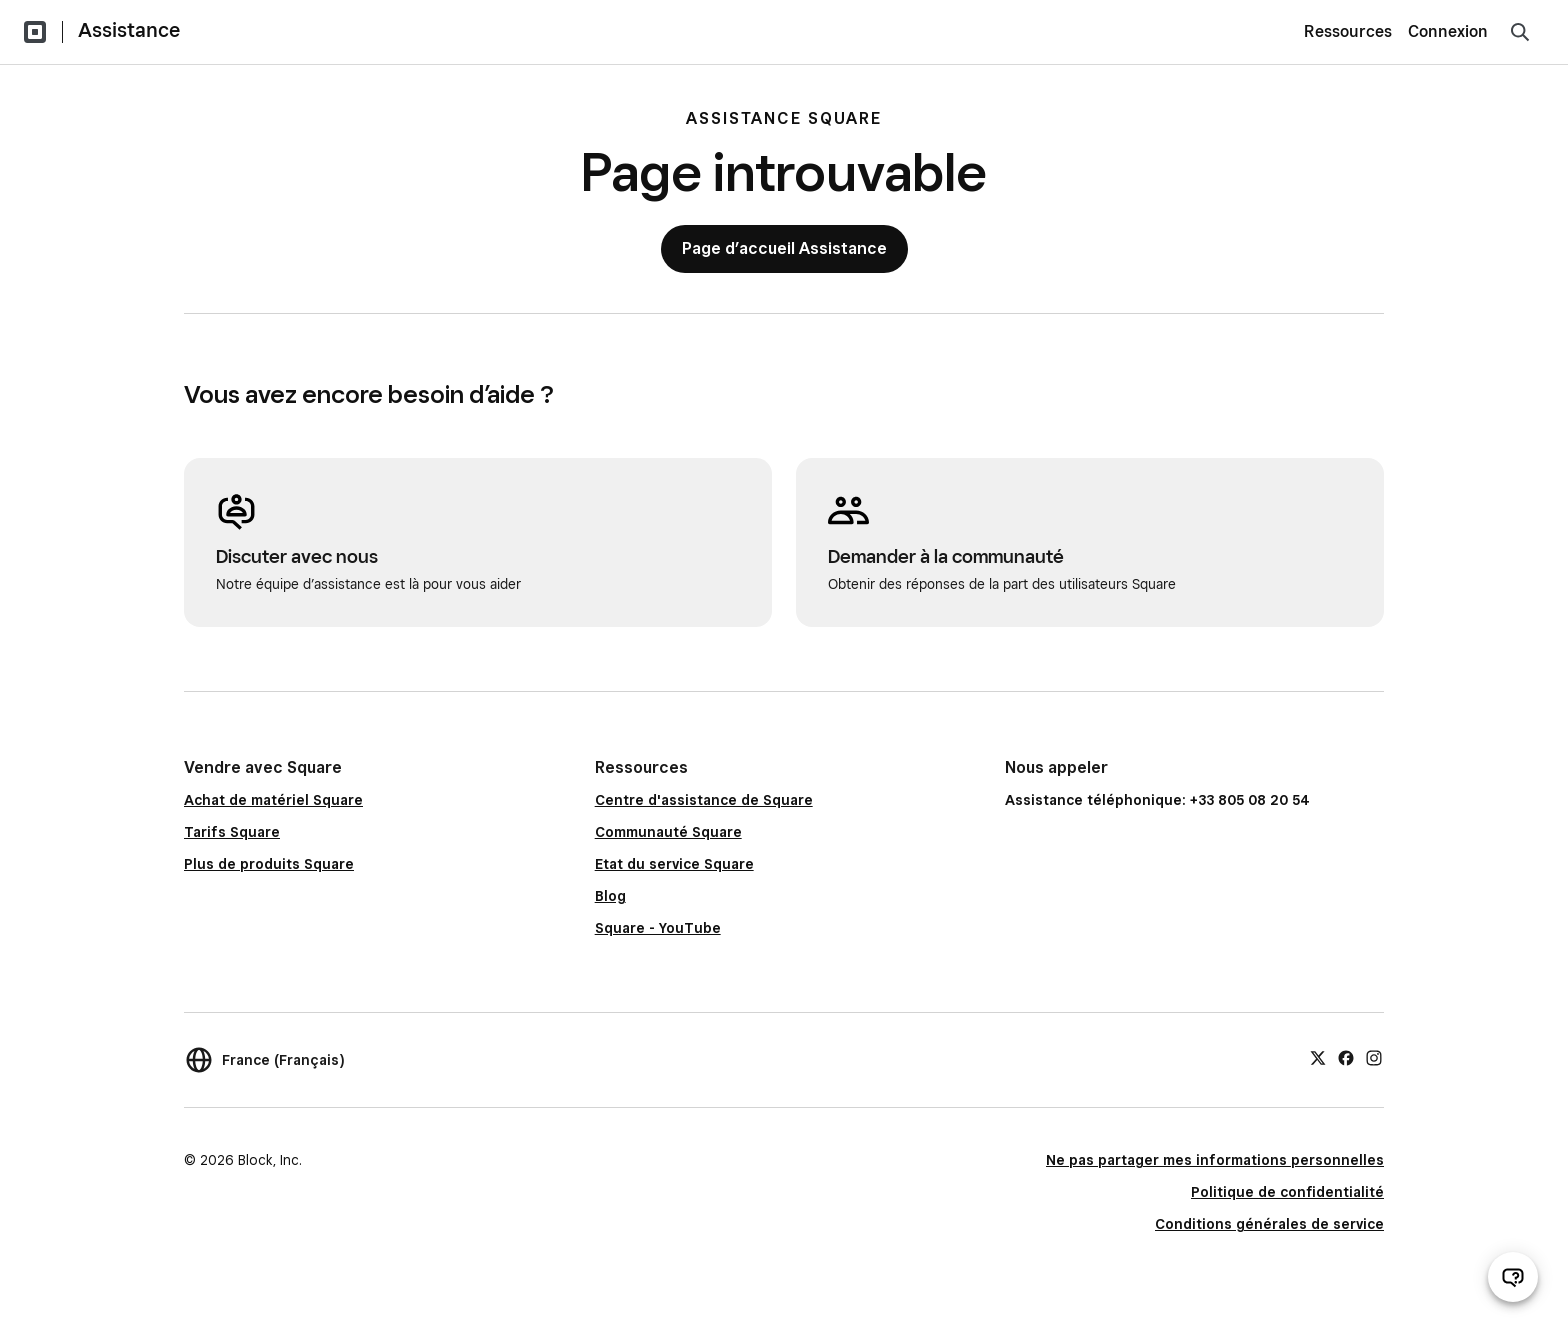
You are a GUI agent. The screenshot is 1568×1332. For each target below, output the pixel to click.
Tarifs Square (232, 832)
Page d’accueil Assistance (784, 248)
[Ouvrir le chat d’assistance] (1513, 1277)
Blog (610, 896)
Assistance (129, 30)
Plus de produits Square (269, 864)
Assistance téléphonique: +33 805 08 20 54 (1157, 800)
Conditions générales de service (1269, 1224)
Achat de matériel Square (273, 800)
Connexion (1448, 31)
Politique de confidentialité (1287, 1192)
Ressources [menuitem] (1348, 31)
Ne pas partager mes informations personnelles (1215, 1160)
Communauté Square (668, 832)
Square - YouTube (658, 928)
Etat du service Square (674, 864)
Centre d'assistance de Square (704, 800)
